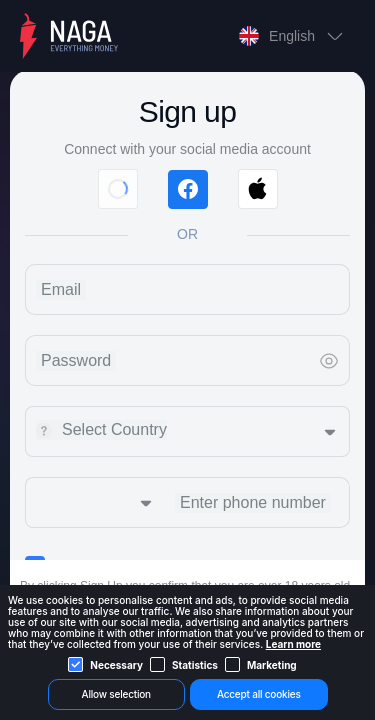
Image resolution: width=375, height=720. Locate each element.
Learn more (293, 644)
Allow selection (116, 694)
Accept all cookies (259, 694)
